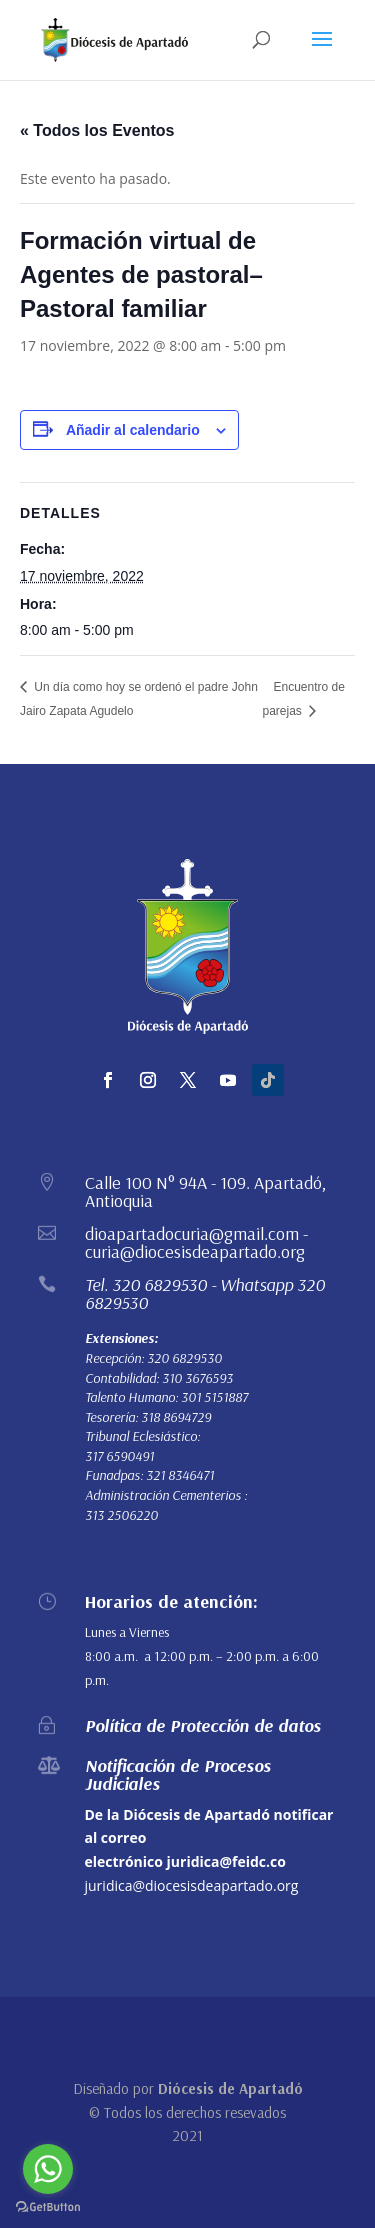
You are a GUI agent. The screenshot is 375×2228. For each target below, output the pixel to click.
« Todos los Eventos (97, 130)
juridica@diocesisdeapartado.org (192, 1885)
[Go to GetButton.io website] (48, 2207)
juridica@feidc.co (226, 1861)
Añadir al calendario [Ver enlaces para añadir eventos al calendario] (133, 430)
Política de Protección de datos (203, 1725)
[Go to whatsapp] (48, 2169)
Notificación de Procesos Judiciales (178, 1774)
